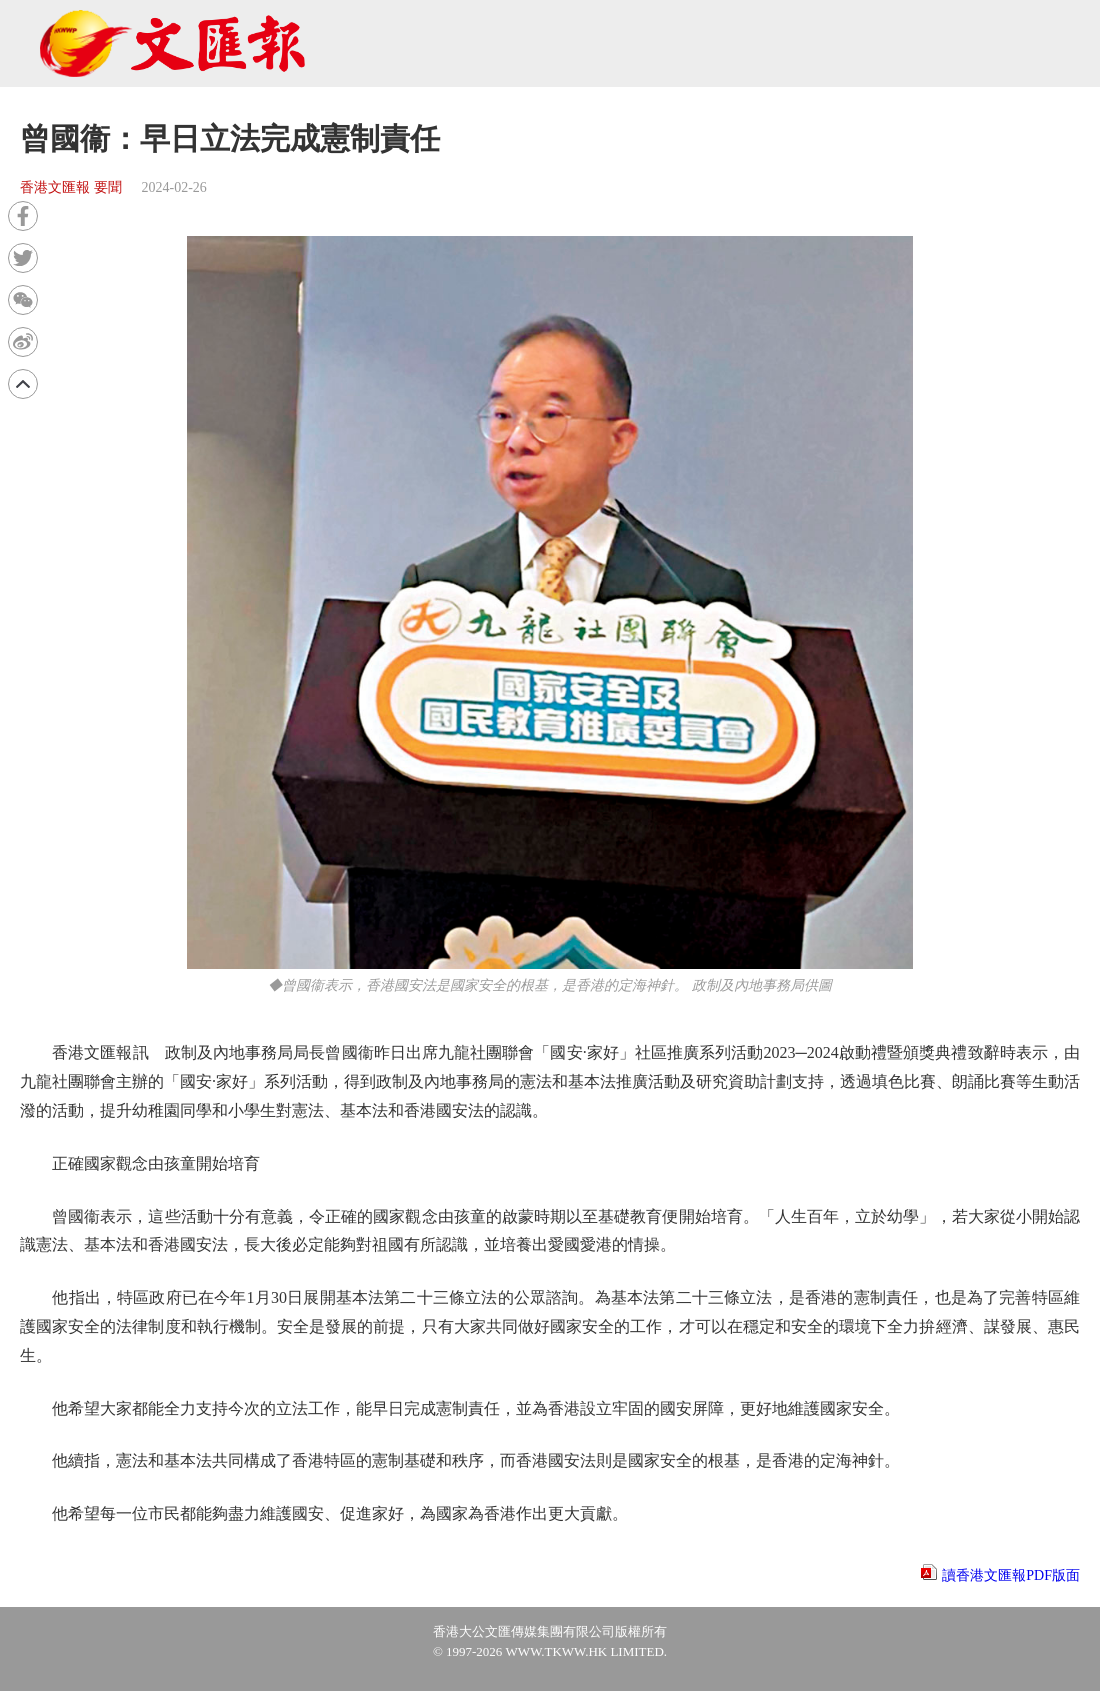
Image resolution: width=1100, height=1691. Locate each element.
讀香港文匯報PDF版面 (1011, 1575)
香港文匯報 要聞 (71, 187)
